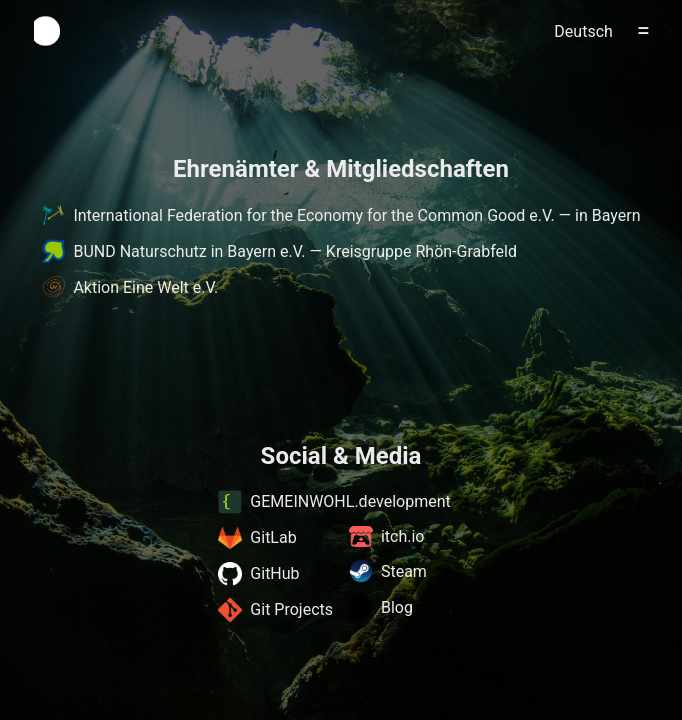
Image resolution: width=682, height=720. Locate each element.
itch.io (386, 536)
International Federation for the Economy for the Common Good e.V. (313, 215)
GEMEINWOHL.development (334, 502)
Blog (381, 607)
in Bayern (607, 215)
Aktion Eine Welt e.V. (145, 287)
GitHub (258, 574)
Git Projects (275, 610)
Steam (388, 571)
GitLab (257, 538)
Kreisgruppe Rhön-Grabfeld (421, 251)
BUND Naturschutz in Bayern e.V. (189, 251)
